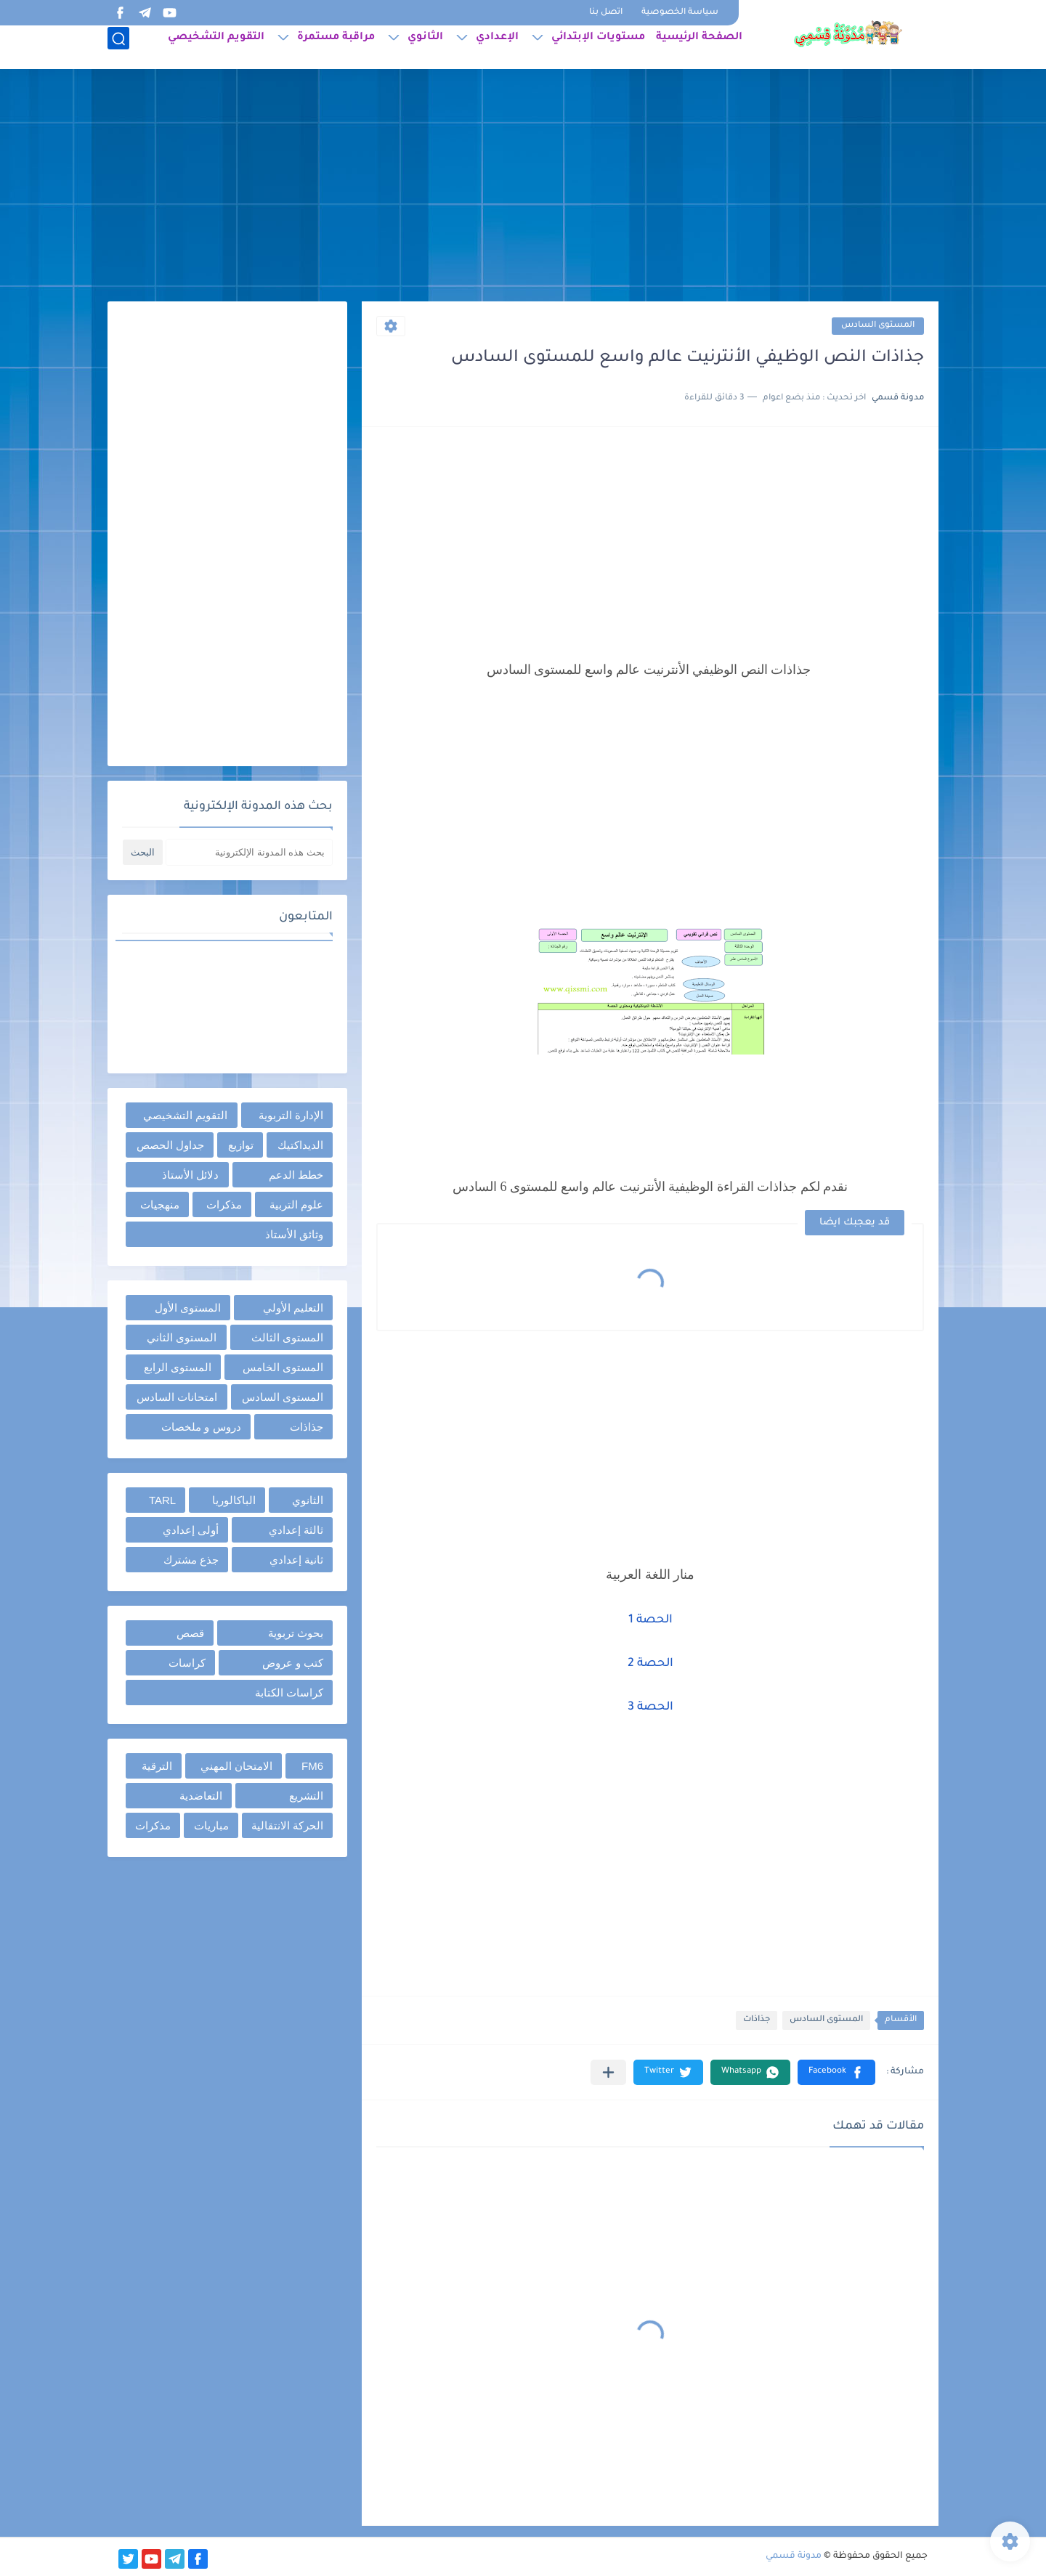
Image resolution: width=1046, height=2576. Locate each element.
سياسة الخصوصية (679, 12)
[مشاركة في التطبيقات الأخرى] (608, 2072)
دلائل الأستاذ (190, 1175)
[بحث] (118, 48)
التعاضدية (200, 1795)
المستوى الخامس (283, 1367)
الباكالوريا (234, 1500)
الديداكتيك (300, 1145)
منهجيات (159, 1204)
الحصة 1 (650, 1620)
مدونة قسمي (794, 2556)
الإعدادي (497, 48)
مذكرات (224, 1204)
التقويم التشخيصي (216, 48)
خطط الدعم (296, 1175)
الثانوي (425, 48)
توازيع (241, 1145)
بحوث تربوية (295, 1633)
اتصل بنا (606, 12)
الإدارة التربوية (291, 1115)
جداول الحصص (170, 1145)
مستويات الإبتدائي (598, 48)
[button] (836, 2072)
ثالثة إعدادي (296, 1530)
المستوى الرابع (177, 1367)
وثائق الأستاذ (294, 1234)
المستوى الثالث (287, 1337)
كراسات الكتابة (289, 1692)
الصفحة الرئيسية (699, 48)
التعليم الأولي (293, 1307)
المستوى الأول (188, 1307)
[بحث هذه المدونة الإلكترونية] (249, 852)
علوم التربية (296, 1204)
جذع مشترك (191, 1559)
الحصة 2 (650, 1663)
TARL (162, 1500)
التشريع (306, 1795)
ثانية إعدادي (296, 1559)
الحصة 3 (650, 1707)
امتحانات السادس (177, 1397)
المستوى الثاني (181, 1337)
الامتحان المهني (236, 1766)
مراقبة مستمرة (336, 48)
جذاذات (756, 2020)
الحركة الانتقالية (287, 1825)
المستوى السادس (878, 325)
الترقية (157, 1766)
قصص (190, 1633)
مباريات (211, 1825)
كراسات (187, 1663)
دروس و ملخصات (200, 1427)
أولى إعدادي (191, 1530)
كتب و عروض (292, 1663)
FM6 (312, 1766)
